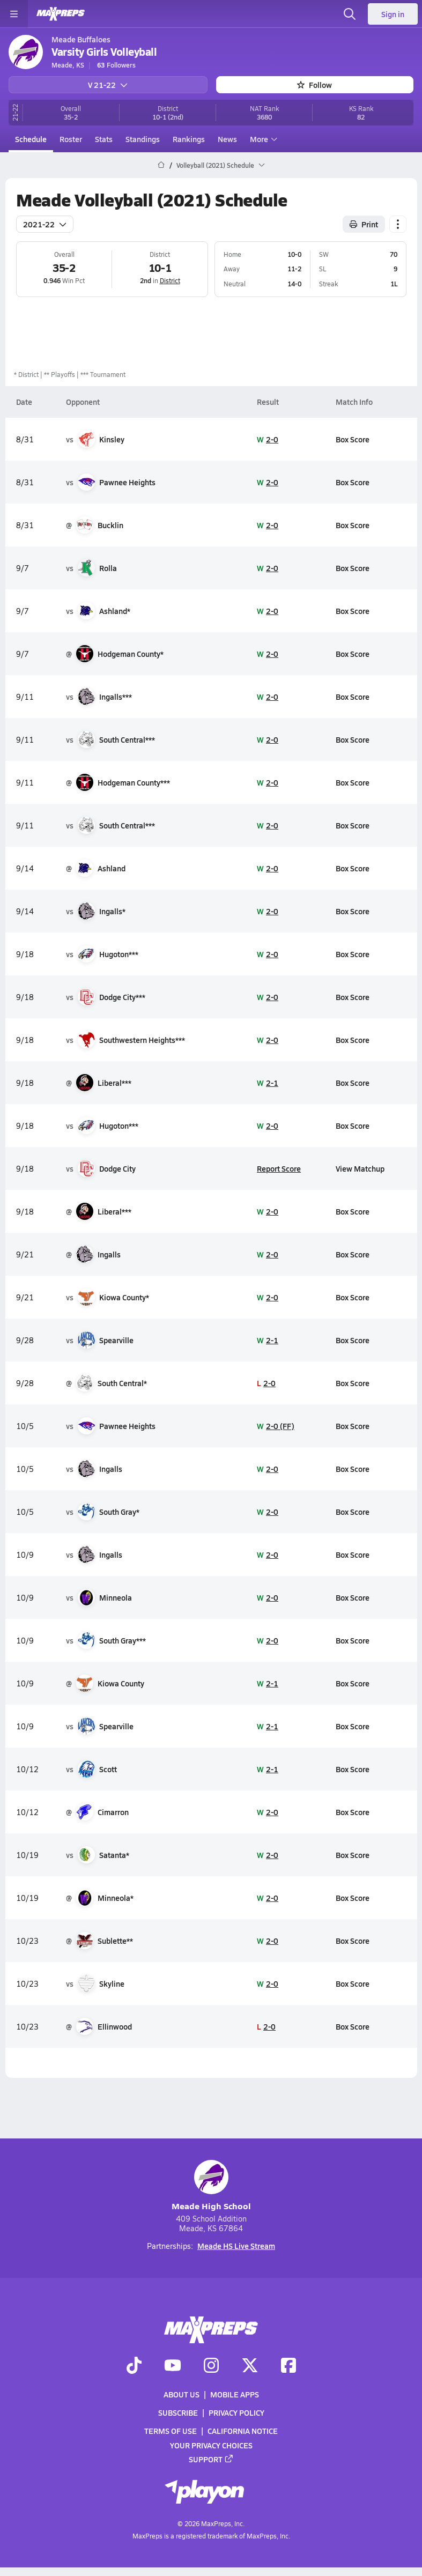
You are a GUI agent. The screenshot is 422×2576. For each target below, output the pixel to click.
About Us (181, 2394)
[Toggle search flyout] (350, 14)
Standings (142, 139)
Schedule (31, 139)
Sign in (392, 14)
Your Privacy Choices (211, 2445)
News (227, 139)
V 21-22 (108, 84)
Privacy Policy (236, 2412)
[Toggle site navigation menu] (14, 14)
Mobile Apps (234, 2394)
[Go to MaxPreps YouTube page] (172, 2366)
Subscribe (178, 2412)
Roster (71, 139)
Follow (314, 84)
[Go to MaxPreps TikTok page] (134, 2366)
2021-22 (44, 223)
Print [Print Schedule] (364, 223)
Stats (104, 139)
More (262, 139)
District (169, 280)
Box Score (352, 438)
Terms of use (170, 2430)
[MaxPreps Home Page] (161, 165)
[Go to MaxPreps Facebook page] (288, 2366)
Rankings (189, 139)
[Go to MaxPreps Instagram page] (211, 2366)
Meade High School (211, 2186)
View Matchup (359, 1168)
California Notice (243, 2430)
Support (211, 2459)
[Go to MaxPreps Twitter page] (249, 2366)
